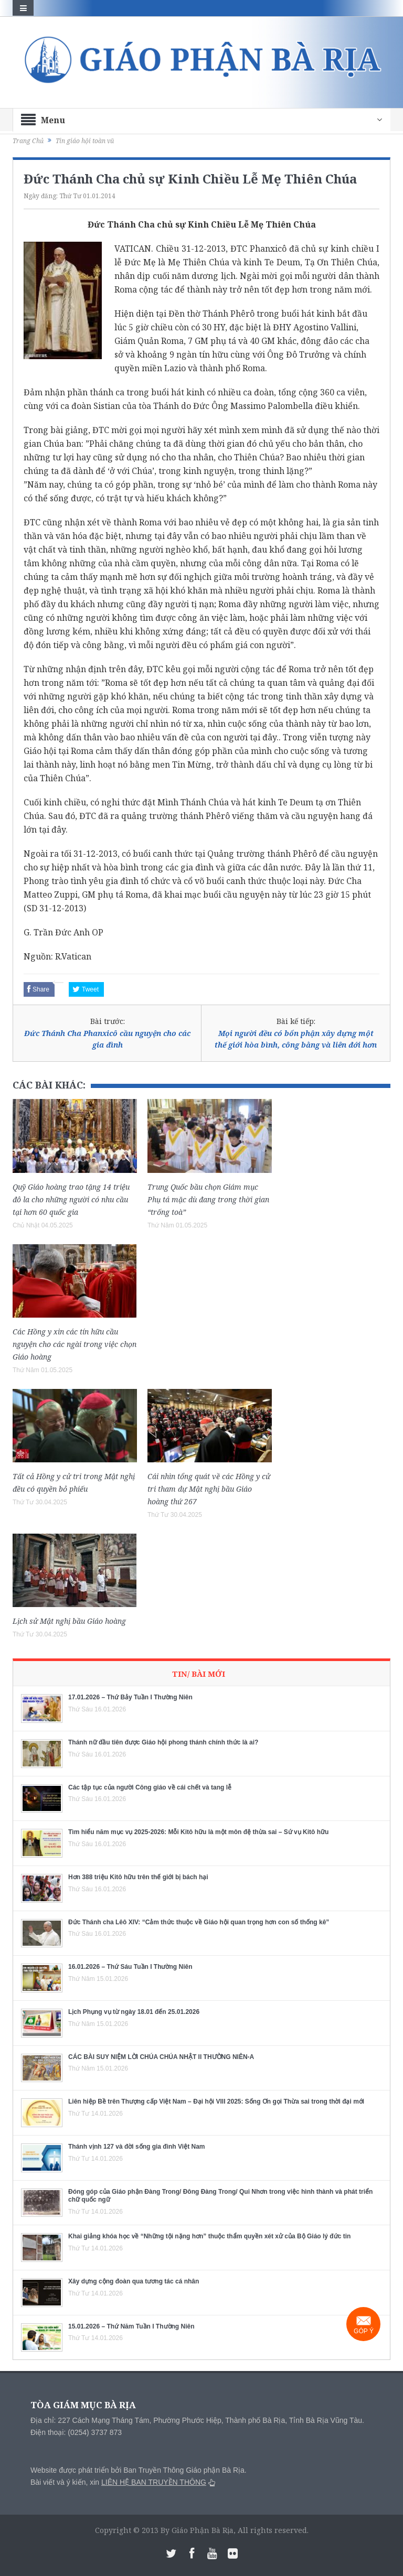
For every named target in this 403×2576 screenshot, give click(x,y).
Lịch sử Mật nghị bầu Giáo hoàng (69, 1621)
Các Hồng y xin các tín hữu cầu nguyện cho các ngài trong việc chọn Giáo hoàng (74, 1344)
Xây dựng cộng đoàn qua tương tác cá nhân (133, 2281)
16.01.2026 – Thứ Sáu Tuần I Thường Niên (130, 1966)
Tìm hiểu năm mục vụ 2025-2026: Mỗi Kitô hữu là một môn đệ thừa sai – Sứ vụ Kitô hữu (198, 1832)
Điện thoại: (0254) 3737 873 (76, 2432)
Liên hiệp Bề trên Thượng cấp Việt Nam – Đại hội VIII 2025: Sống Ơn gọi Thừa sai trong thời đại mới (216, 2101)
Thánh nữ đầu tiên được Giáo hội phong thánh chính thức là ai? (163, 1742)
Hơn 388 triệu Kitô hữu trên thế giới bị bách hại (138, 1877)
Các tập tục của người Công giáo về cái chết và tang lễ (149, 1787)
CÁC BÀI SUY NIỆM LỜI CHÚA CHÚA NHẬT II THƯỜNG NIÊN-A (161, 2057)
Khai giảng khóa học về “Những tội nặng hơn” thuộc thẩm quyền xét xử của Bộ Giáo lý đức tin (209, 2236)
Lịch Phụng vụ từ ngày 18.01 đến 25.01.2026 (133, 2011)
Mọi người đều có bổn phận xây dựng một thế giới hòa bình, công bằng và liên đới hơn (296, 1039)
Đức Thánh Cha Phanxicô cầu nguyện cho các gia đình (107, 1039)
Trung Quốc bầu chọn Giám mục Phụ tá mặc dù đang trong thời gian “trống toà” (208, 1199)
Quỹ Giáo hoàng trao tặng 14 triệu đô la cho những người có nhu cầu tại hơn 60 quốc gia (71, 1199)
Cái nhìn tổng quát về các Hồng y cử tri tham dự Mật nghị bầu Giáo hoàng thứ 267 (208, 1488)
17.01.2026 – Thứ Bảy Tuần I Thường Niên (130, 1697)
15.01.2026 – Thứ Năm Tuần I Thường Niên (131, 2326)
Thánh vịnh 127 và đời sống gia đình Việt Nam (136, 2146)
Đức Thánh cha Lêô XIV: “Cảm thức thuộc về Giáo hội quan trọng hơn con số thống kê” (198, 1922)
